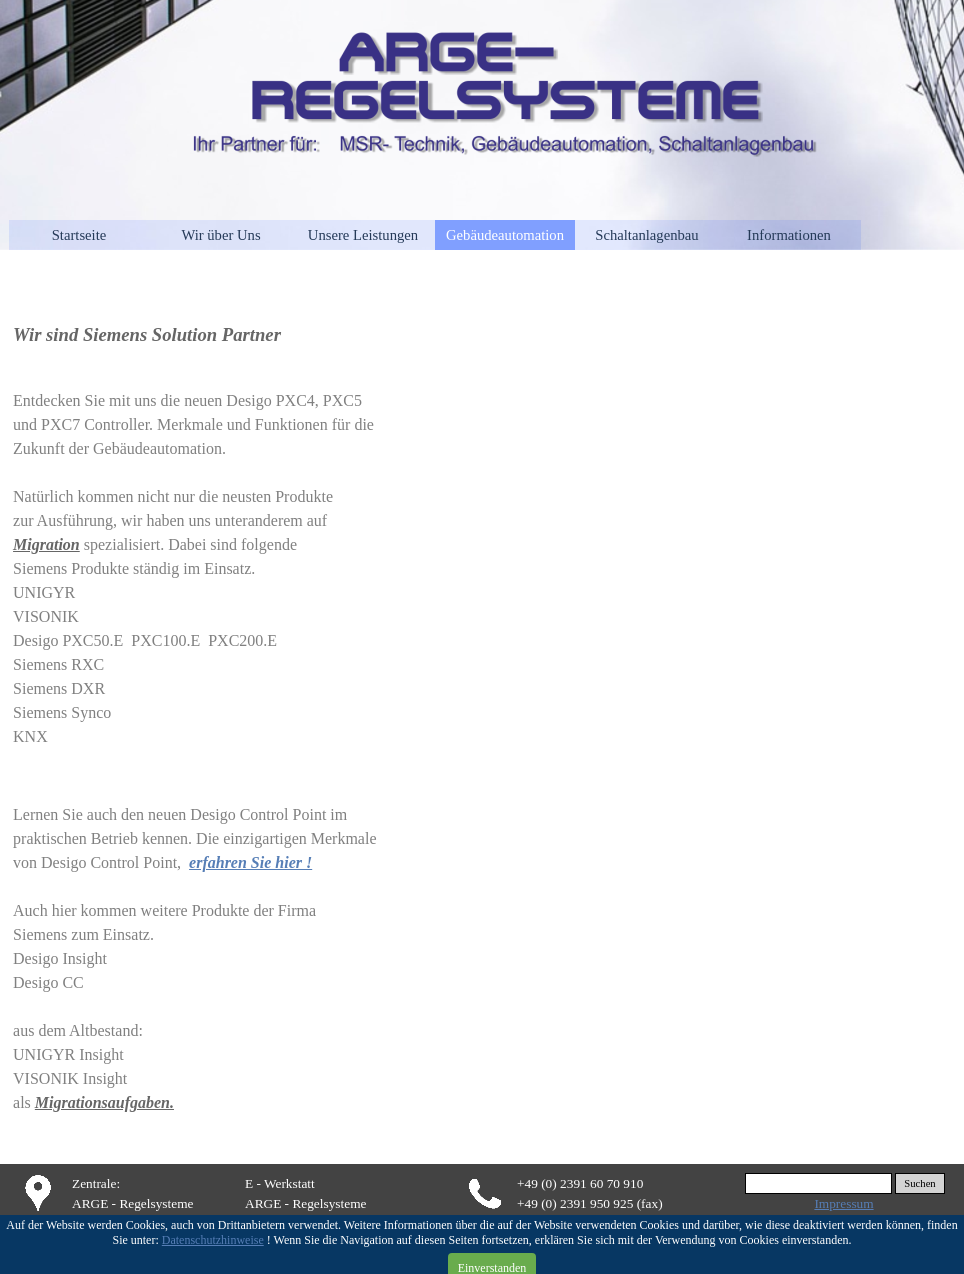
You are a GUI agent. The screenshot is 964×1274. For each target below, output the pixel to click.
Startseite (79, 235)
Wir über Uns (220, 235)
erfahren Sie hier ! (250, 862)
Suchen (919, 1183)
